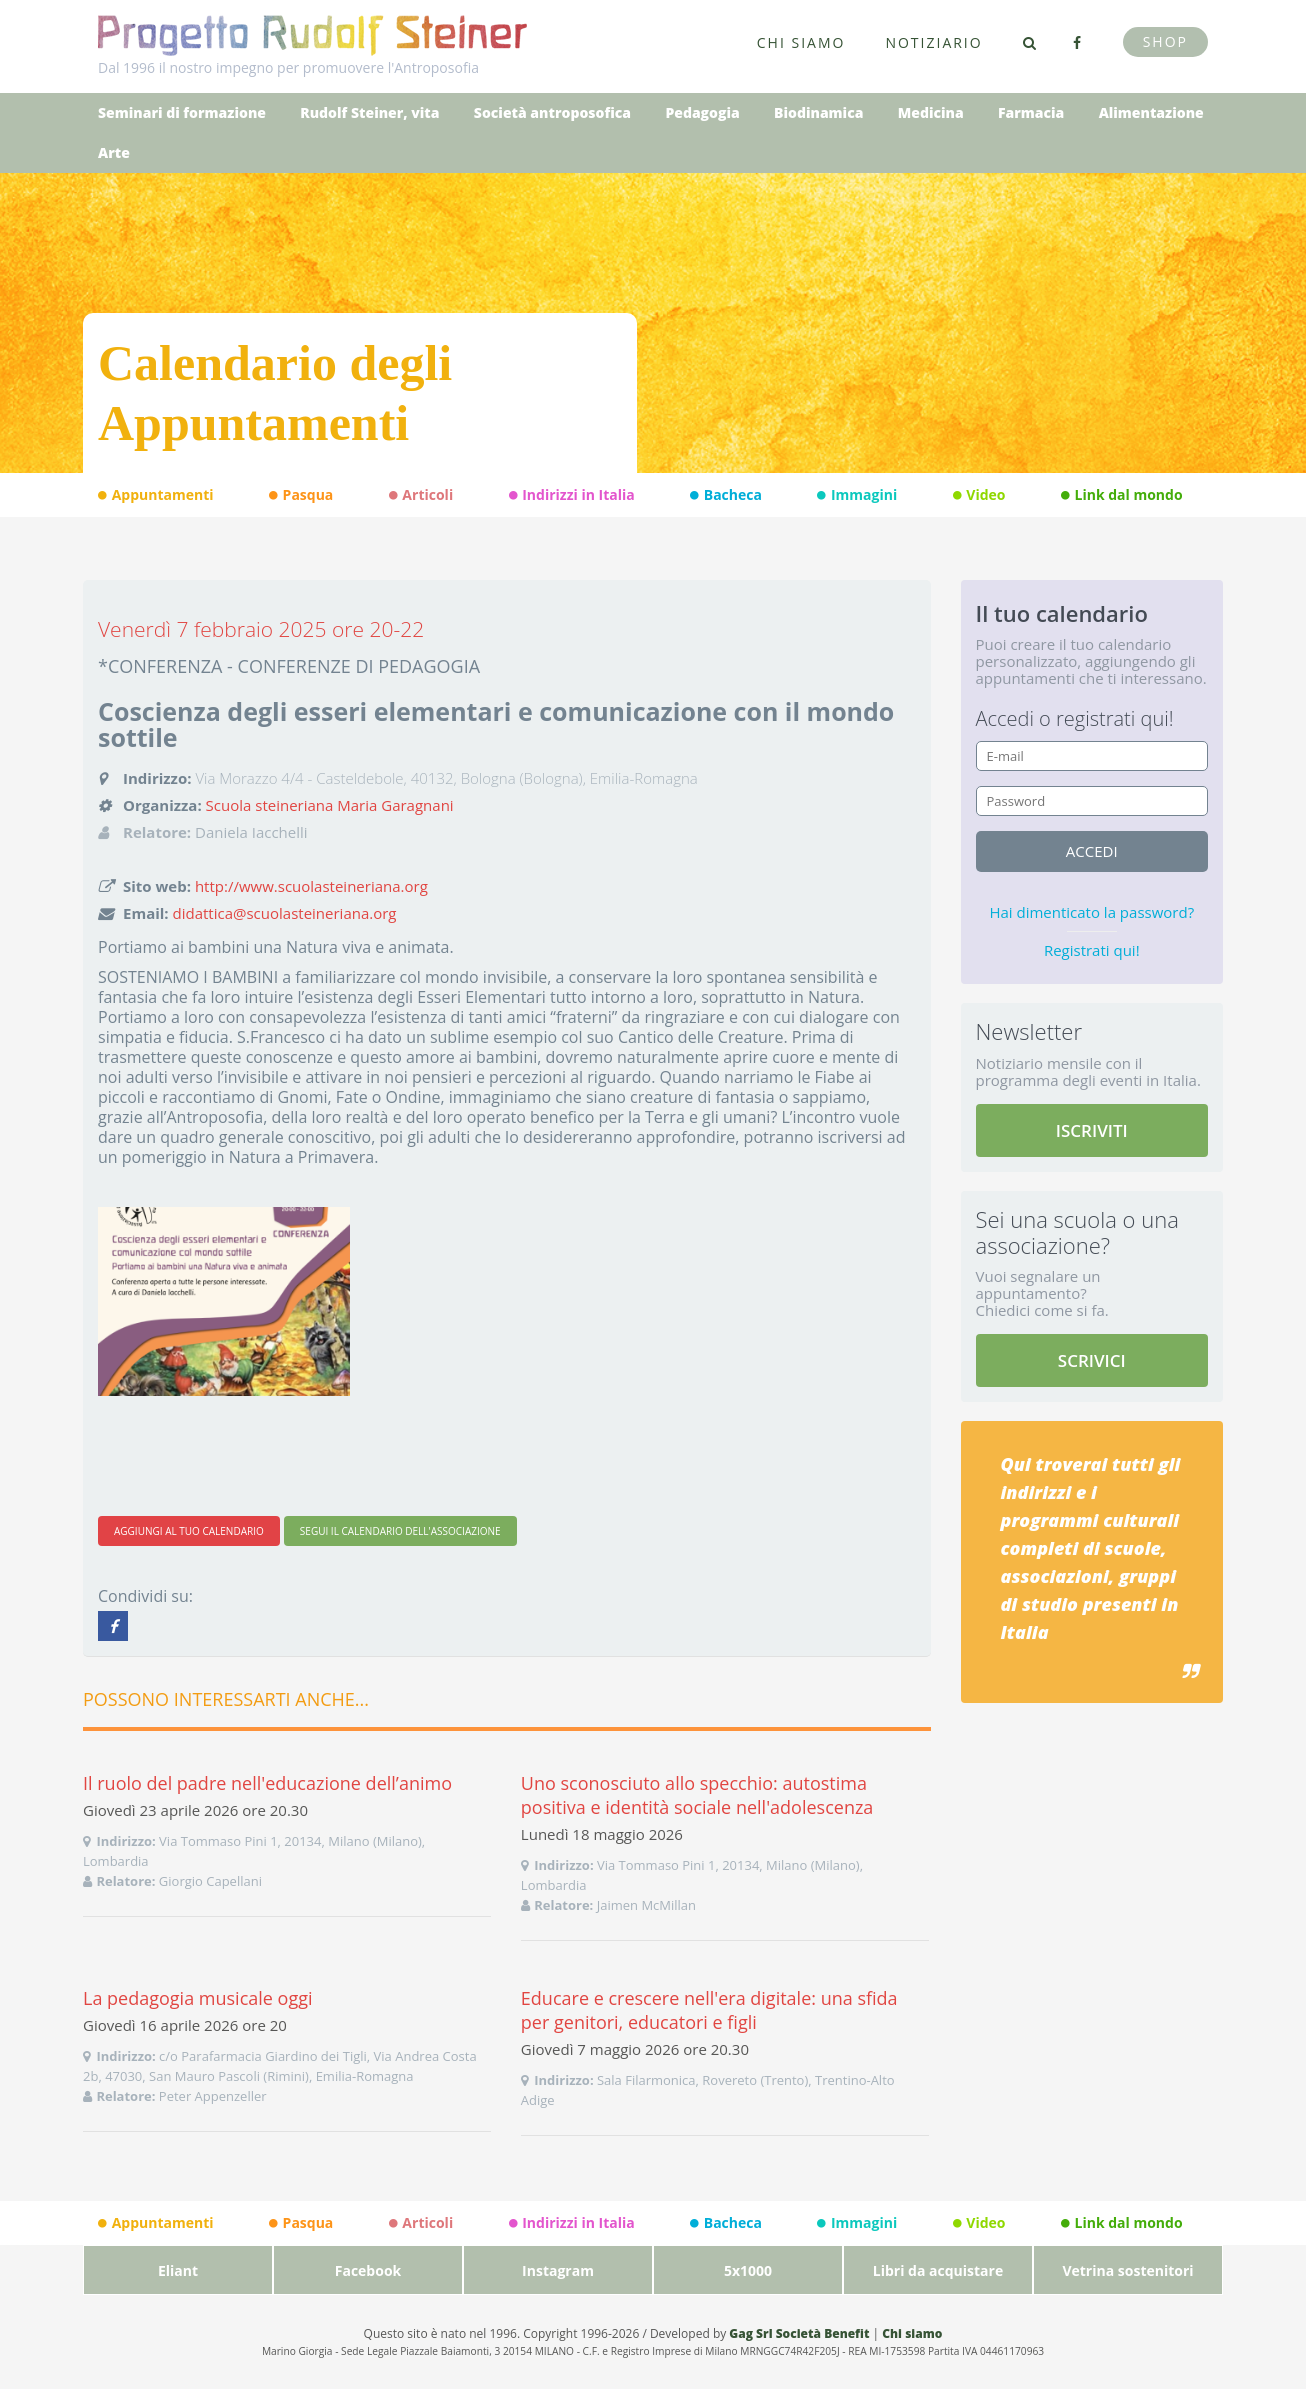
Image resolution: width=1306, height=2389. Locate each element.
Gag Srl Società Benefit (799, 2333)
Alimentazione (1151, 112)
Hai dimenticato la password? (1091, 912)
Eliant (178, 2270)
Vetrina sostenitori (1127, 2270)
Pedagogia (702, 112)
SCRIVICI (1092, 1360)
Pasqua (301, 495)
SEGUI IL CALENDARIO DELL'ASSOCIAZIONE (400, 1531)
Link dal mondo (1122, 495)
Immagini (857, 495)
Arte (114, 152)
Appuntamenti (156, 495)
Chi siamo (801, 42)
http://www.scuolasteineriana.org (311, 886)
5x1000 (748, 2270)
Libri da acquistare (938, 2270)
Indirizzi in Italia (572, 495)
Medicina (931, 112)
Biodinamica (818, 112)
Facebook (368, 2270)
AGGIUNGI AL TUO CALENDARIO (189, 1531)
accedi (1092, 851)
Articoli (421, 495)
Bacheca (726, 495)
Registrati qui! (1092, 950)
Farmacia (1031, 112)
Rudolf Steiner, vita (369, 112)
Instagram (558, 2270)
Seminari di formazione (182, 112)
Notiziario (933, 42)
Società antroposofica (552, 112)
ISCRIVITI (1092, 1130)
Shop (1165, 41)
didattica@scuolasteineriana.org (285, 913)
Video (979, 495)
